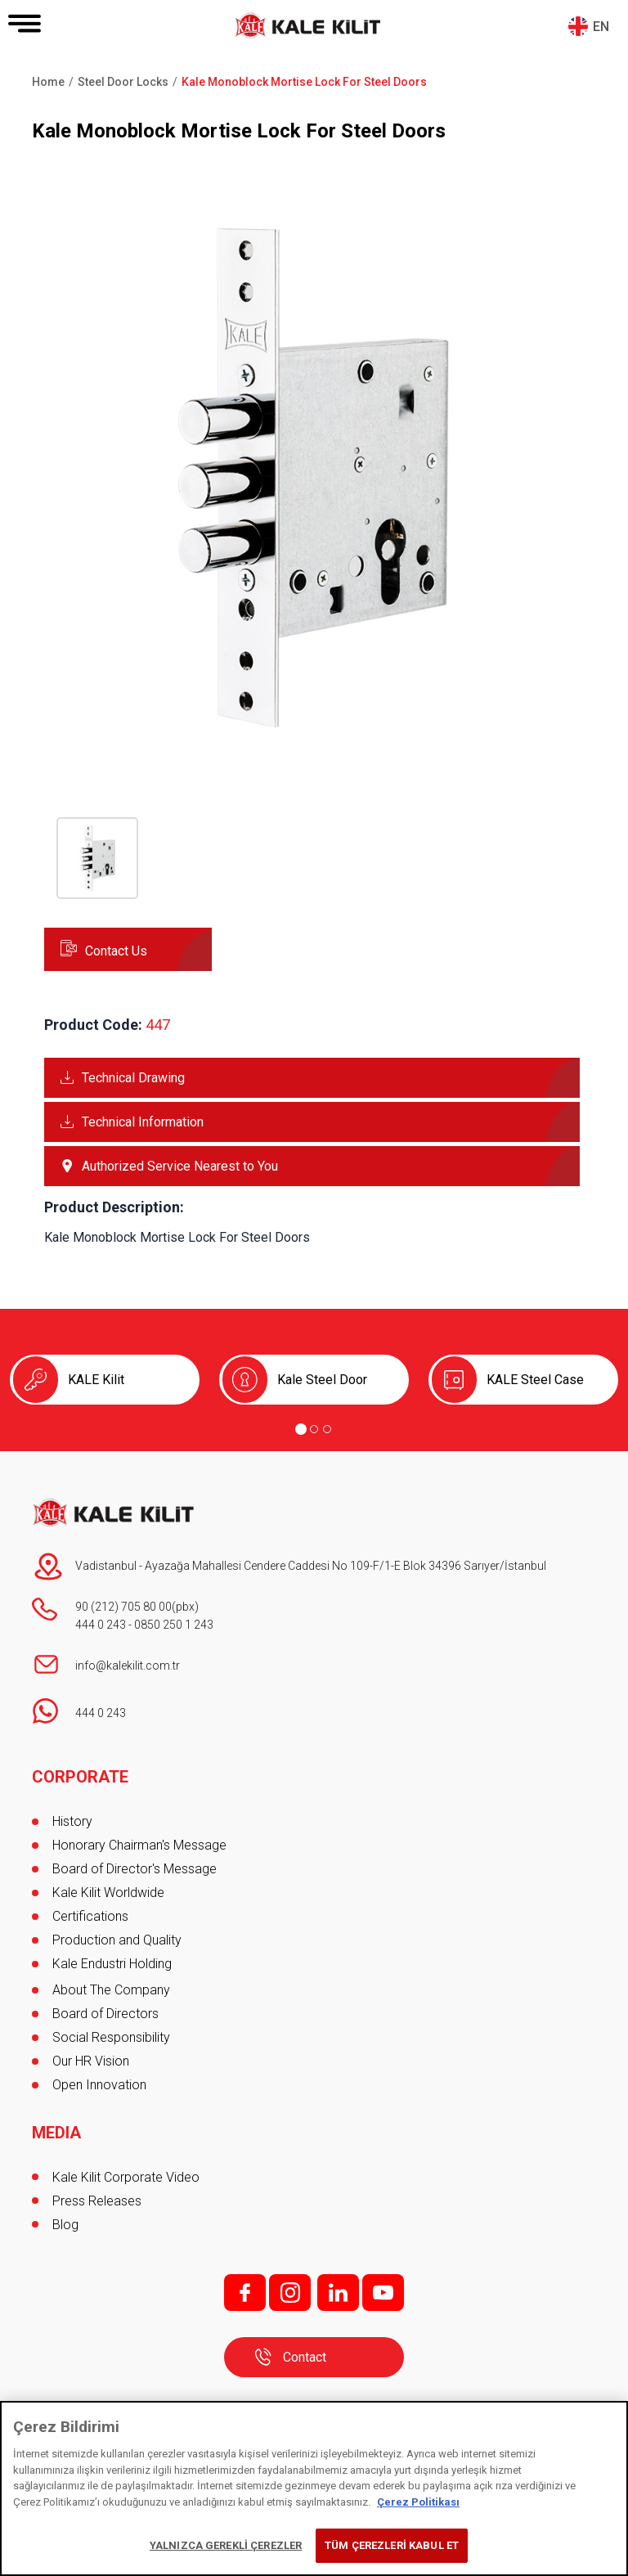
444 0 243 (100, 1624)
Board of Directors (105, 2013)
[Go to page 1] (301, 1429)
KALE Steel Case (535, 1379)
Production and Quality (117, 1940)
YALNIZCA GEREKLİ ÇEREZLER (226, 2545)
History (72, 1821)
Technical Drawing (133, 1078)
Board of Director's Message (134, 1869)
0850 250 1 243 (173, 1624)
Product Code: (93, 1024)
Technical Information (143, 1122)
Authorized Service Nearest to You (180, 1166)
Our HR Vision (90, 2061)
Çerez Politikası (418, 2502)
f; (245, 2292)
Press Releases (96, 2201)
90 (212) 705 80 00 (123, 1606)
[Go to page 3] (327, 1429)
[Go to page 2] (314, 1429)
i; (289, 2292)
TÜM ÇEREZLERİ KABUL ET (392, 2545)
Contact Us (116, 951)
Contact (304, 2357)
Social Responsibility (111, 2037)
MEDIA (56, 2132)
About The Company (111, 1990)
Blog (65, 2224)
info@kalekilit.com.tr (127, 1665)
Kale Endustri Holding (112, 1963)
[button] (314, 743)
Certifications (90, 1916)
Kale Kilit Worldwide (108, 1892)
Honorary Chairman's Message (139, 1845)
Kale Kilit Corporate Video (126, 2177)
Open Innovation (99, 2085)
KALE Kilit (96, 1379)
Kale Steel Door (322, 1379)
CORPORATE (80, 1777)
